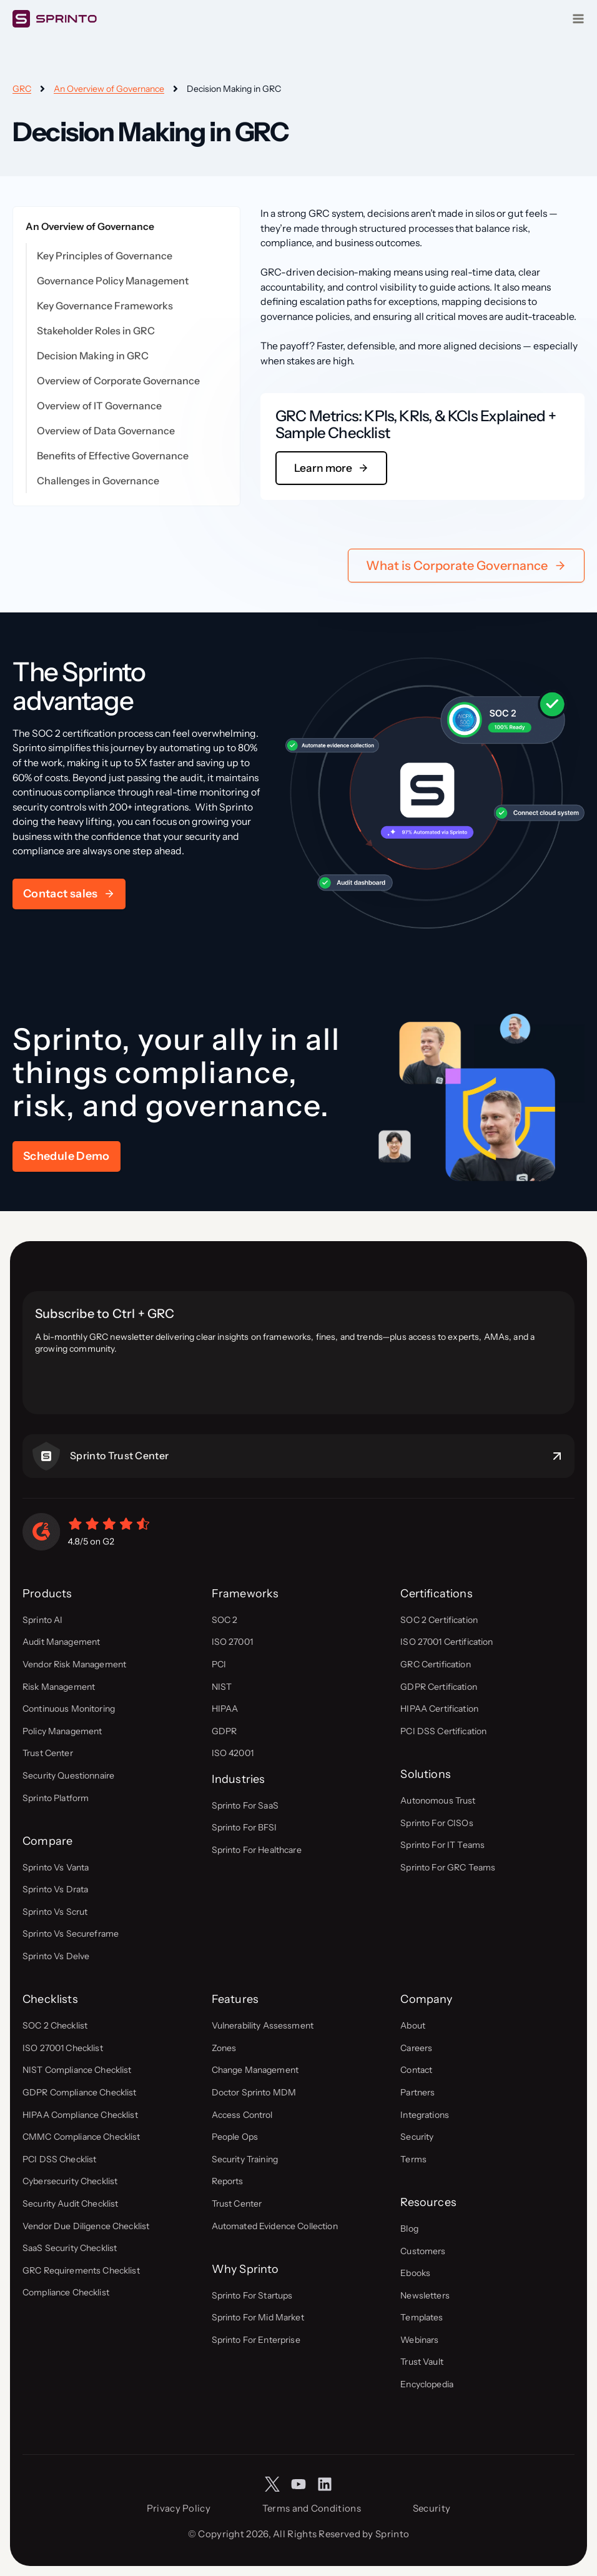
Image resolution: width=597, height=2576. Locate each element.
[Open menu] (578, 18)
